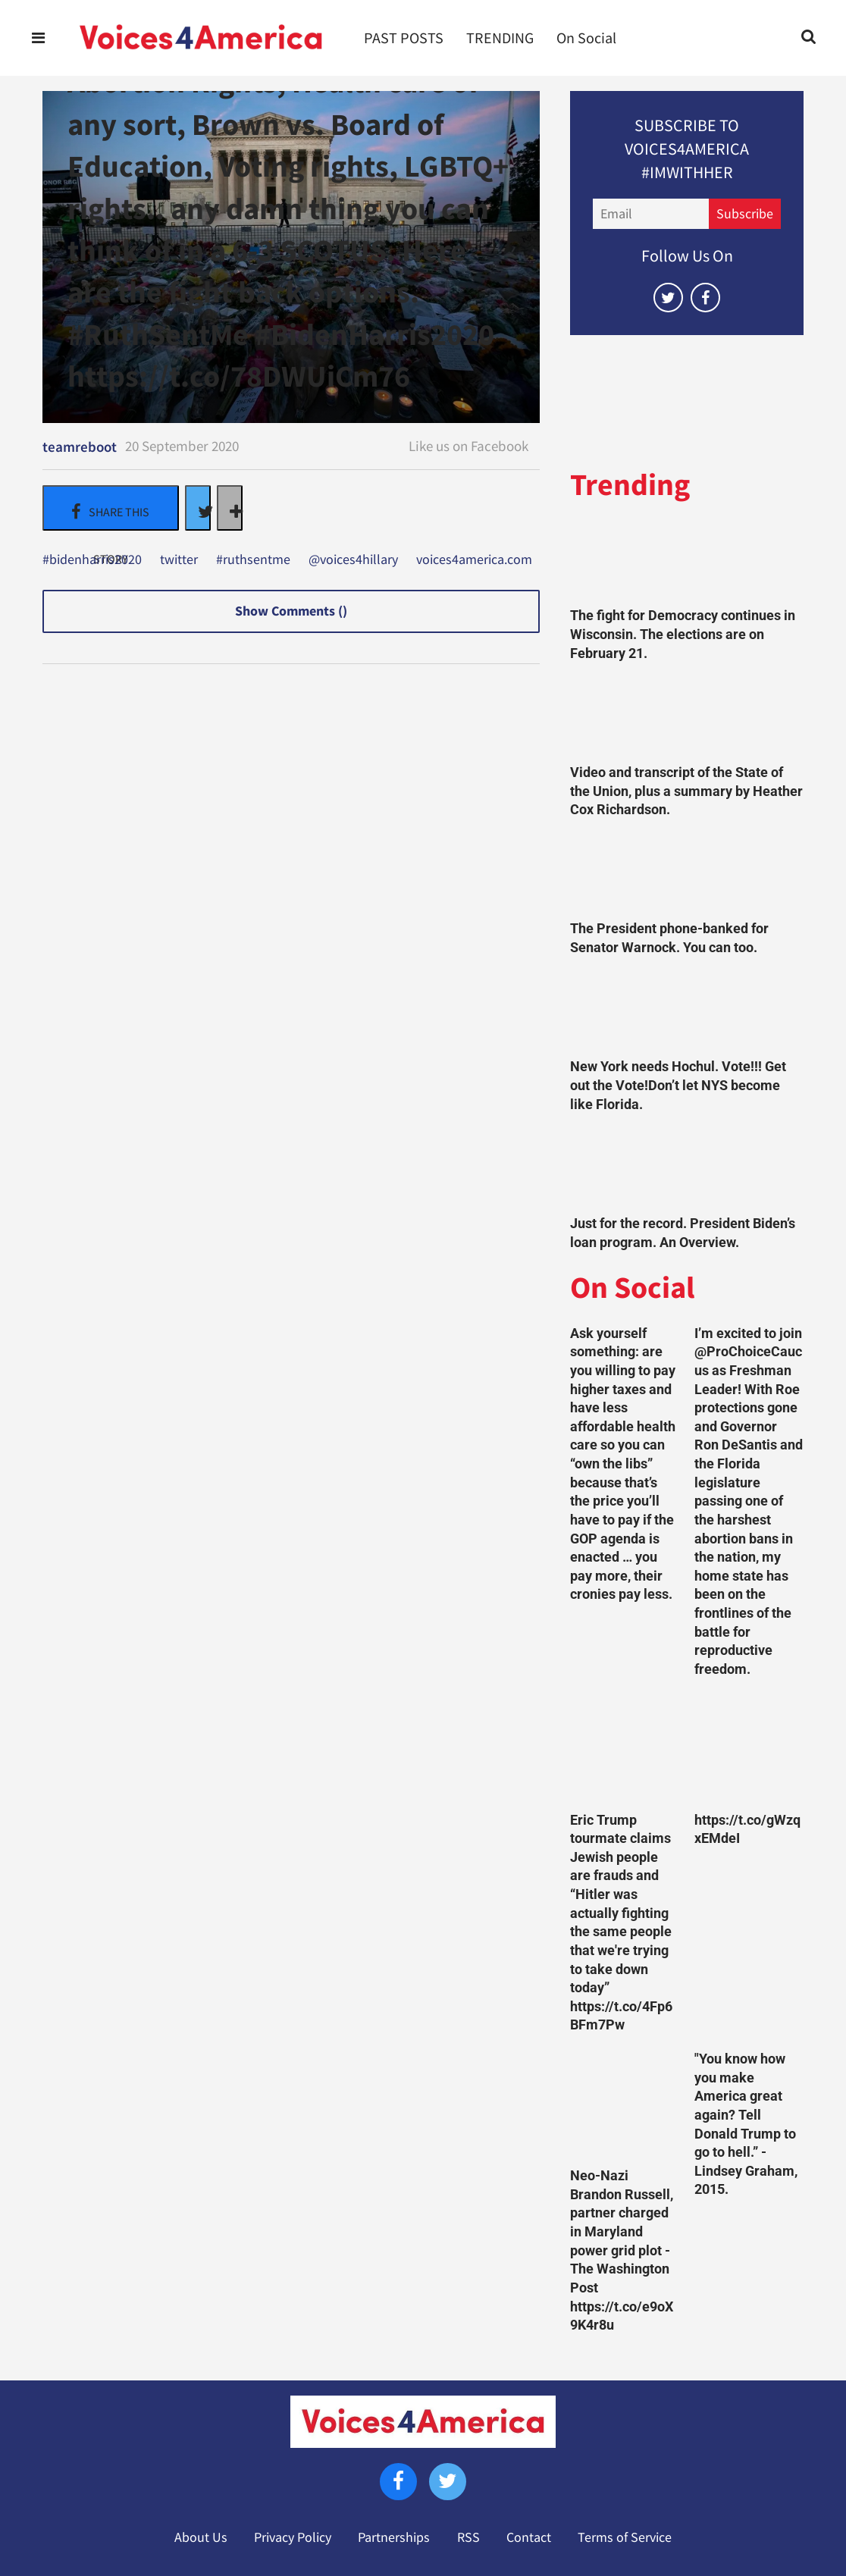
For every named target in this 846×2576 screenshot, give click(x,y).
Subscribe (744, 213)
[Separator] (230, 508)
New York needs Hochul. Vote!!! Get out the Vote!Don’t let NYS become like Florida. (678, 1085)
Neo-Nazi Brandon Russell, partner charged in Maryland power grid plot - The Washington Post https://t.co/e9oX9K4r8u (621, 2250)
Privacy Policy (292, 2537)
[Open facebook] (705, 297)
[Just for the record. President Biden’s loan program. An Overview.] (687, 1168)
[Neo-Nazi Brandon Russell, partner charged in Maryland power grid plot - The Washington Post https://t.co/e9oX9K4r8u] (624, 2104)
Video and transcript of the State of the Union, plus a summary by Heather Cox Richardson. (686, 791)
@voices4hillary (353, 560)
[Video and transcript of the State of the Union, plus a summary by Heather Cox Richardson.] (687, 717)
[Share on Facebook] (110, 508)
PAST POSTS (403, 38)
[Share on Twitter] (198, 508)
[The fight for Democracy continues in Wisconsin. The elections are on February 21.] (687, 561)
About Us (200, 2537)
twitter (179, 560)
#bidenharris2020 (92, 560)
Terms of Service (625, 2537)
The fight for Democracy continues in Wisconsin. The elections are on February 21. (682, 634)
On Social (586, 38)
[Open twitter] (668, 297)
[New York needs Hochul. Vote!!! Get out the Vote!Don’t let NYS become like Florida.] (687, 1012)
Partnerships (394, 2537)
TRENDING (500, 38)
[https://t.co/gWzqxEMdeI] (749, 1749)
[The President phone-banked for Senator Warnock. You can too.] (687, 874)
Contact (528, 2537)
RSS (468, 2537)
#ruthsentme (253, 560)
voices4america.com (474, 560)
